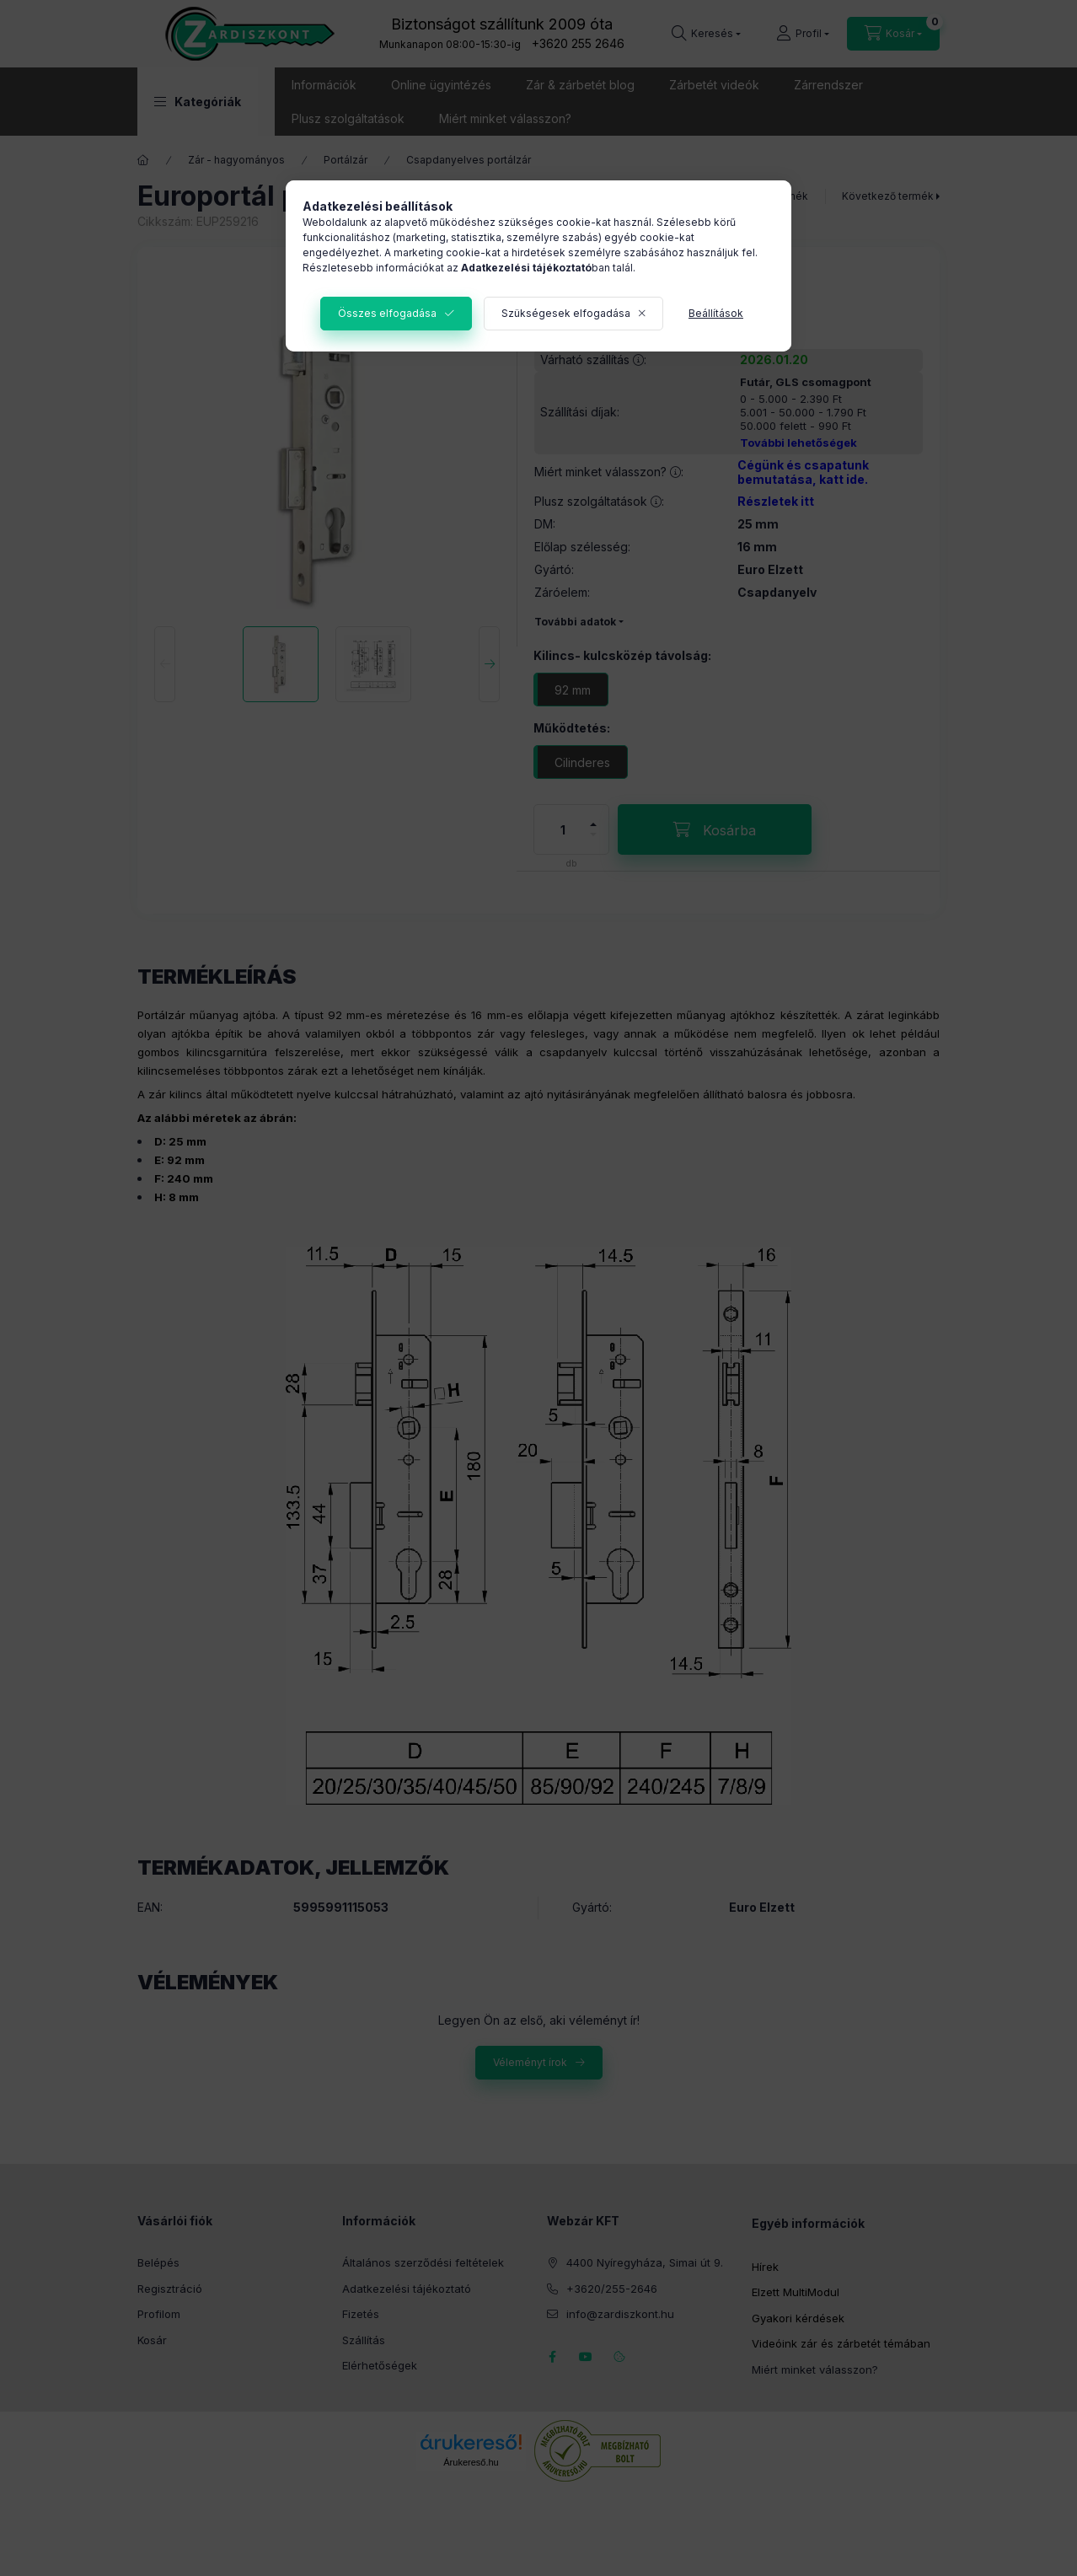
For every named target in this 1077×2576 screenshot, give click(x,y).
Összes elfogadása (387, 313)
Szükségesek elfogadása (565, 313)
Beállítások (716, 313)
